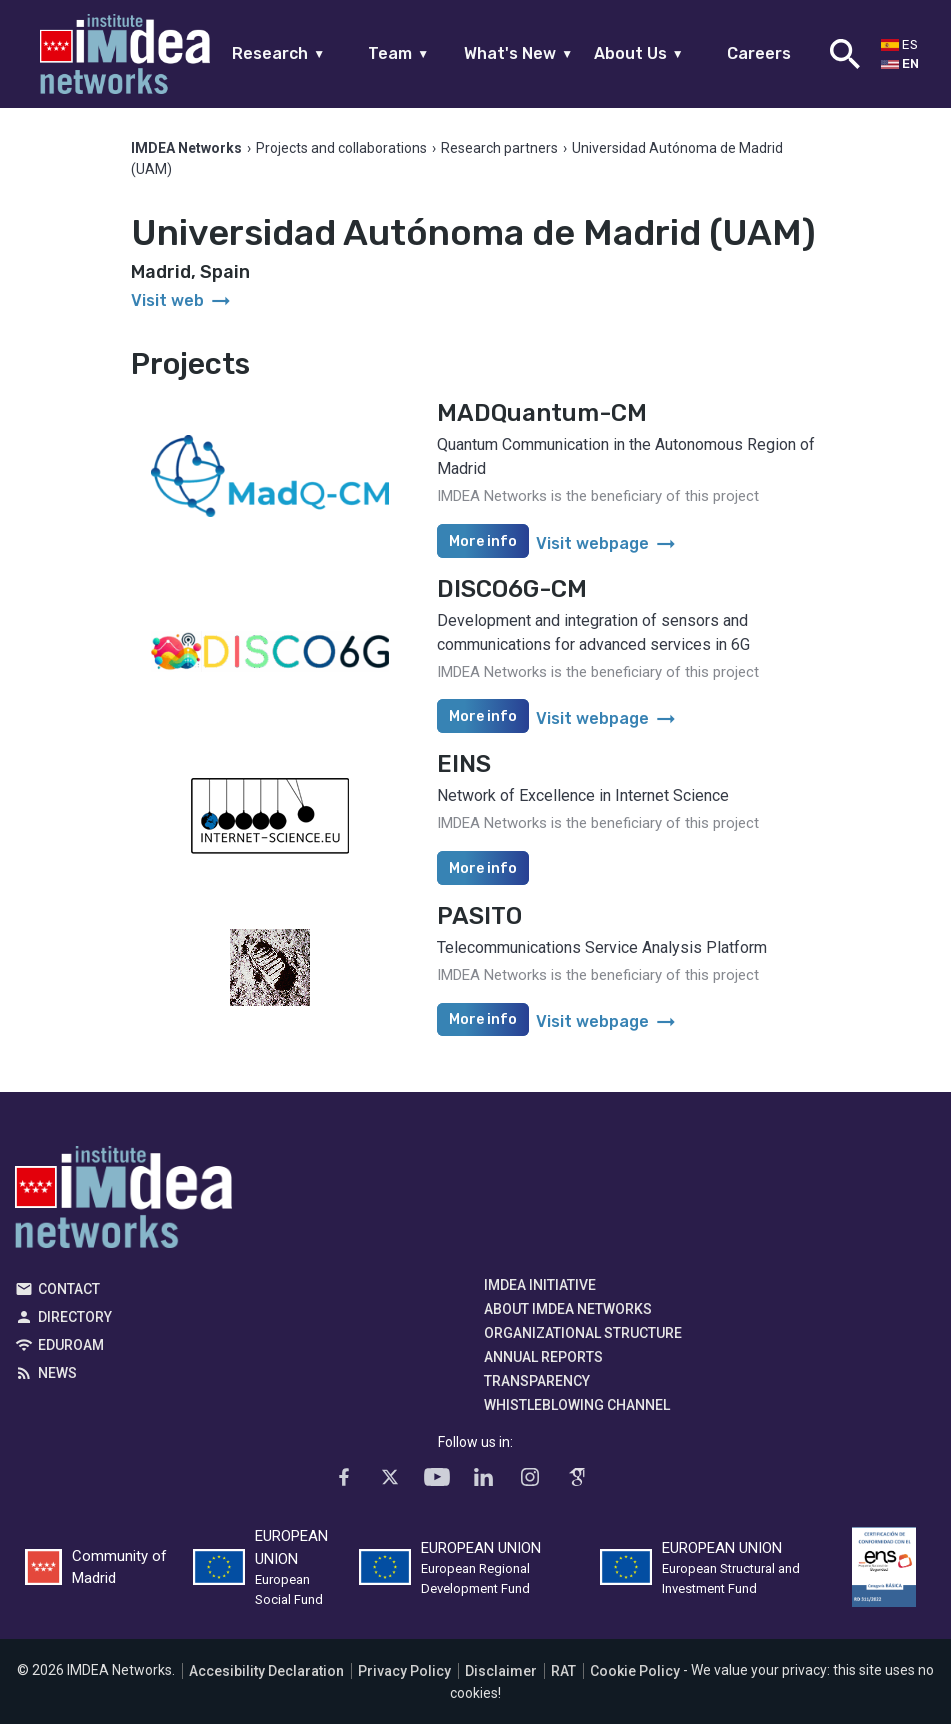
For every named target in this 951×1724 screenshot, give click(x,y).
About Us (639, 53)
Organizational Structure (583, 1333)
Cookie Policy (635, 1671)
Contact (69, 1289)
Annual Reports (543, 1357)
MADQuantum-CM (542, 413)
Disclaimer (501, 1671)
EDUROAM (71, 1345)
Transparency (537, 1381)
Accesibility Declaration (266, 1671)
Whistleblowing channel (577, 1405)
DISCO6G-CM (512, 589)
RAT (563, 1671)
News (57, 1373)
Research (278, 53)
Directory (75, 1317)
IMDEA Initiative (540, 1285)
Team (398, 53)
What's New (518, 53)
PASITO (479, 916)
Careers (759, 53)
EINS (464, 764)
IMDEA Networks (123, 1202)
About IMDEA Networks (568, 1309)
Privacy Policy (404, 1671)
